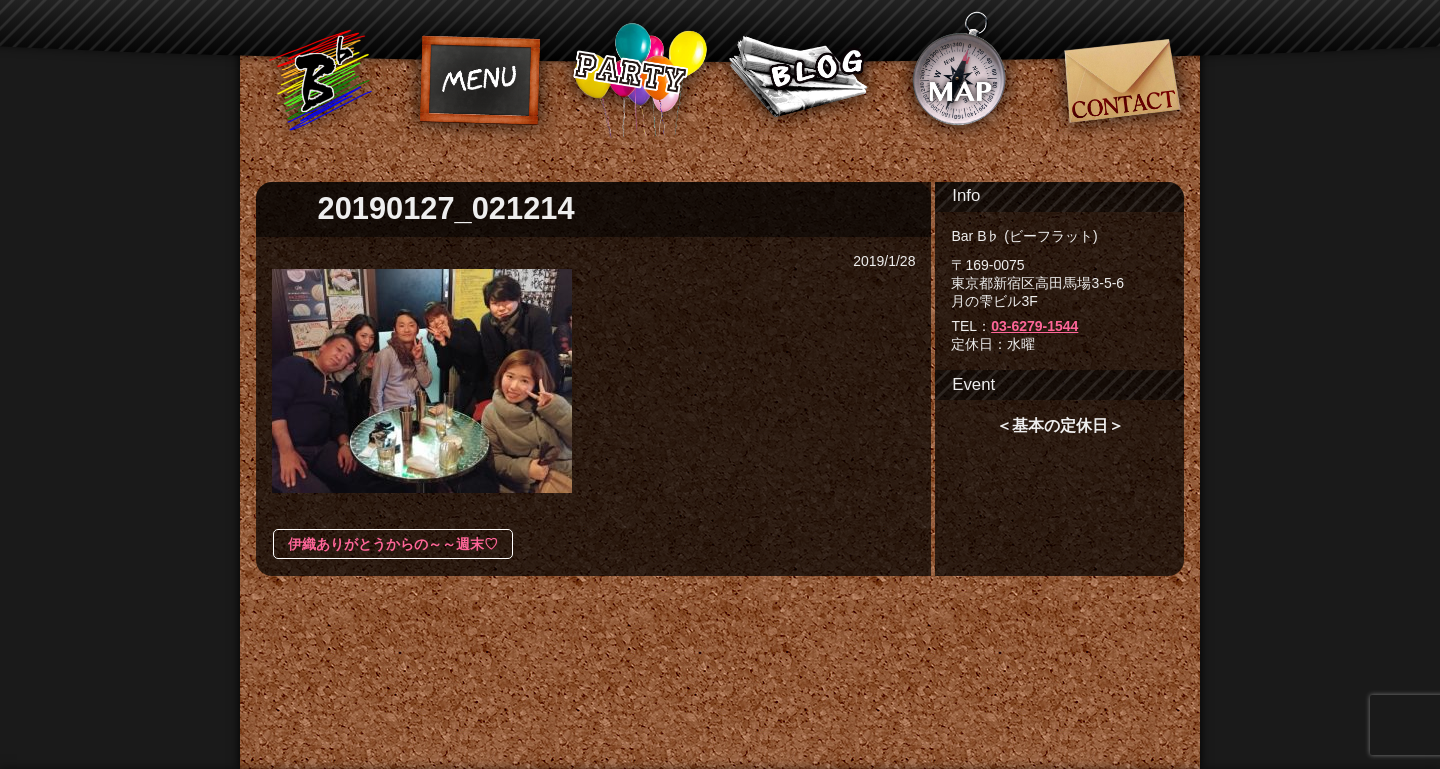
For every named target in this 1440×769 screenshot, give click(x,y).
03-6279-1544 (1034, 326)
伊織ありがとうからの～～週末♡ (393, 544)
